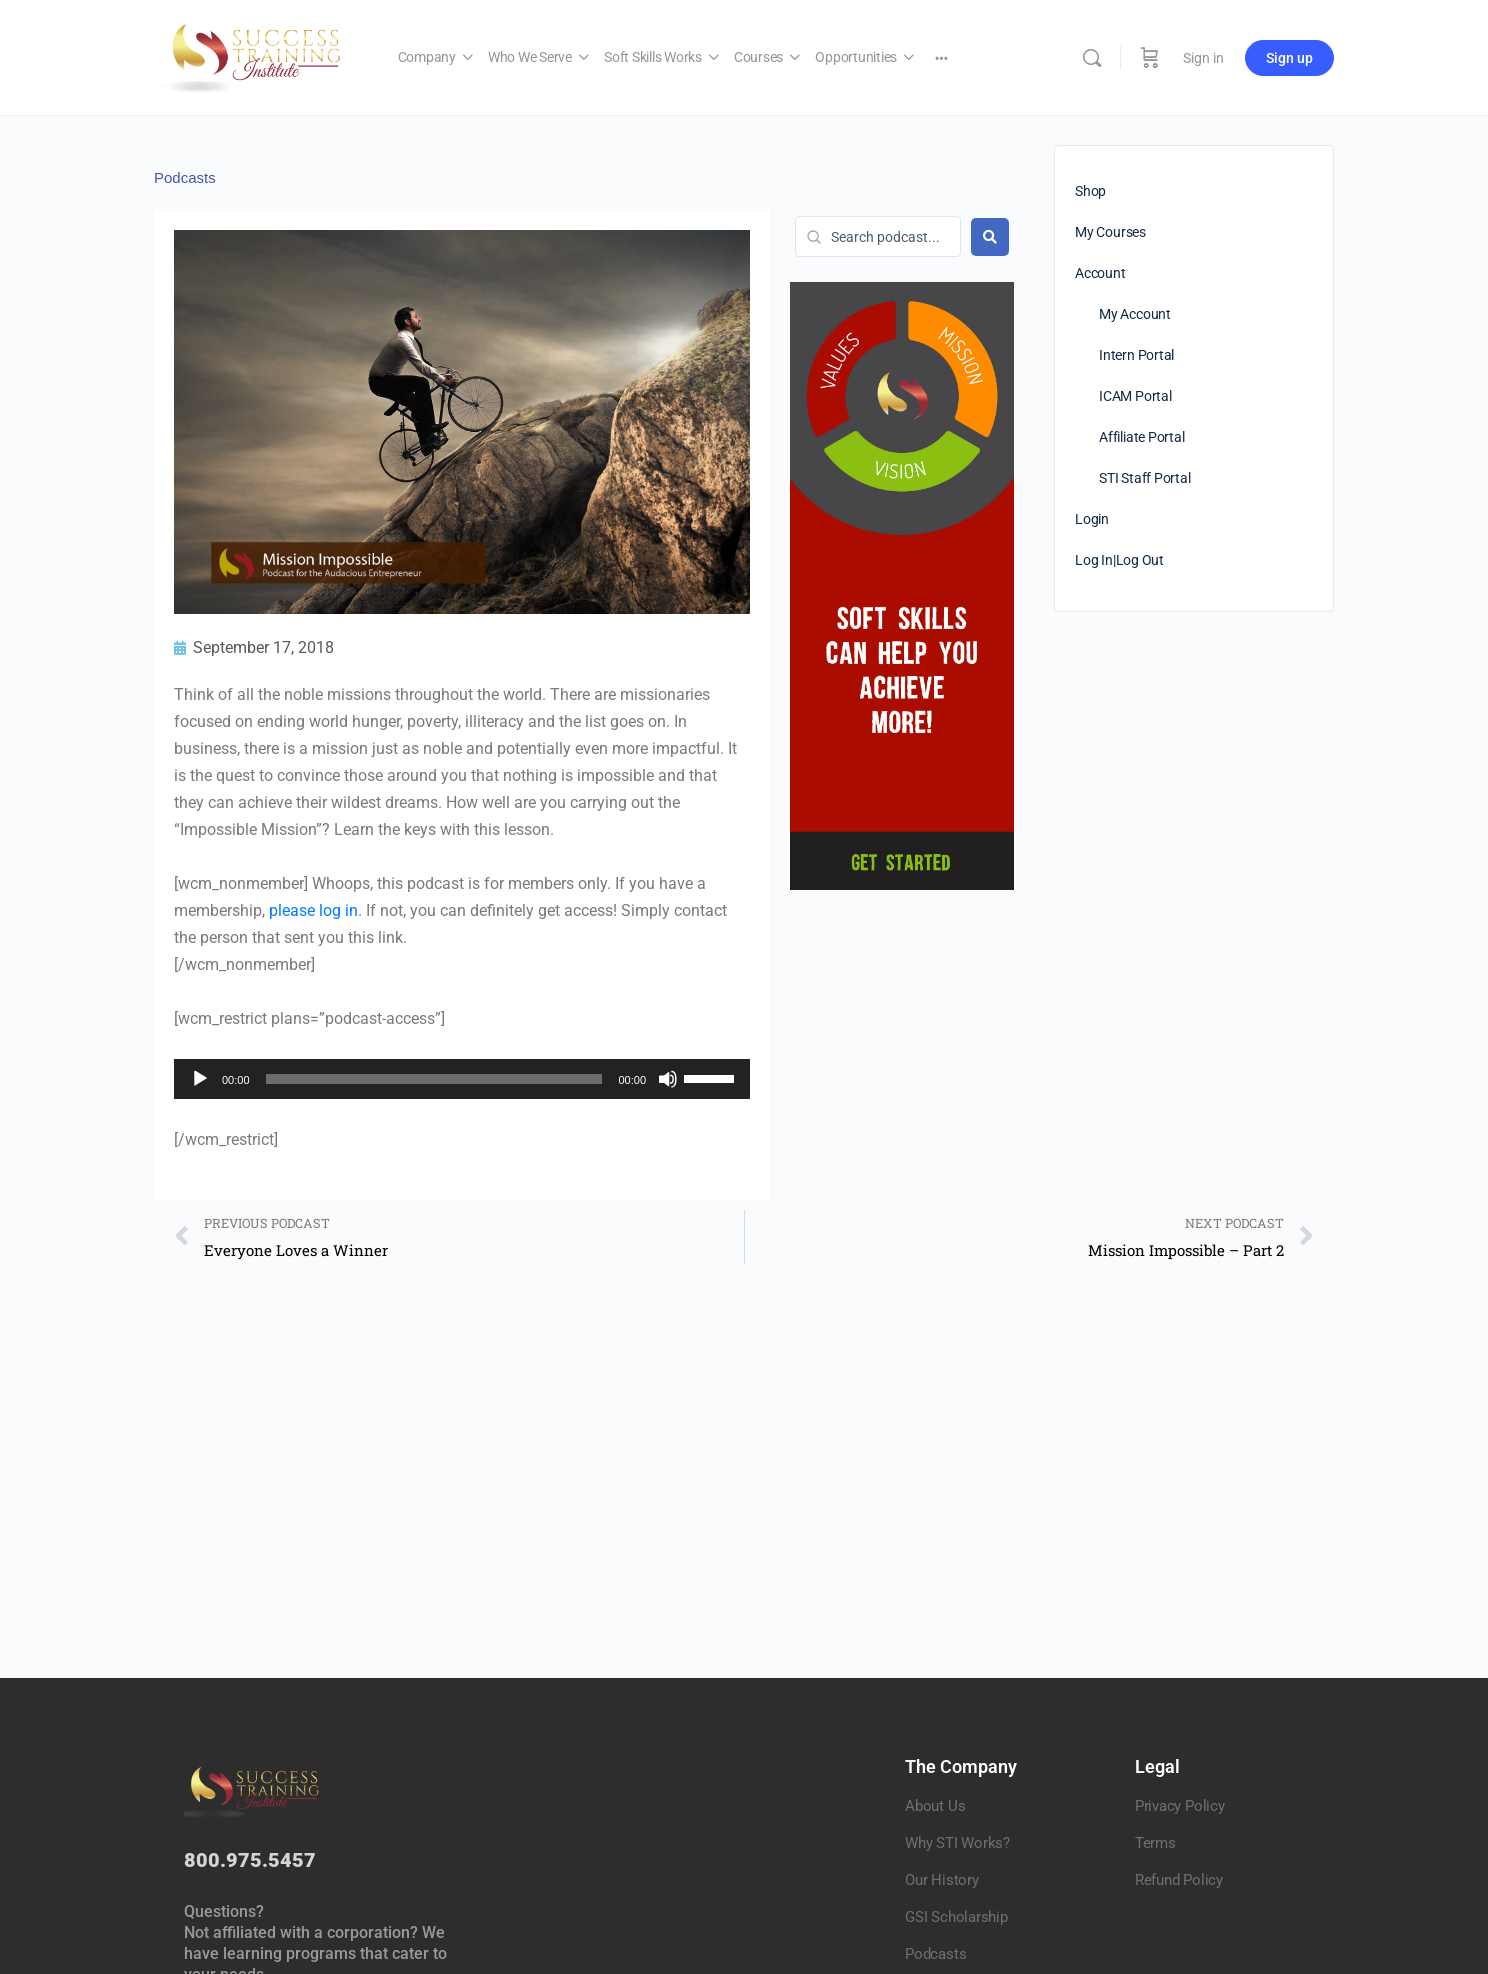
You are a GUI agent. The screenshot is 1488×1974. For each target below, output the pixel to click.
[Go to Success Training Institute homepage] (256, 56)
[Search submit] (990, 237)
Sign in (1203, 58)
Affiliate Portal (1142, 437)
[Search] (1092, 58)
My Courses (1110, 232)
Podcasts (185, 177)
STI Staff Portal (1145, 478)
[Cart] (1150, 57)
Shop (1090, 191)
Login (1092, 519)
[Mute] (668, 1079)
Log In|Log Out (1119, 560)
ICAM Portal (1135, 396)
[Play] (200, 1079)
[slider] (434, 1079)
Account (1100, 273)
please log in (313, 910)
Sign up (1289, 58)
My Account (1135, 314)
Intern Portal (1136, 355)
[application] (462, 1079)
